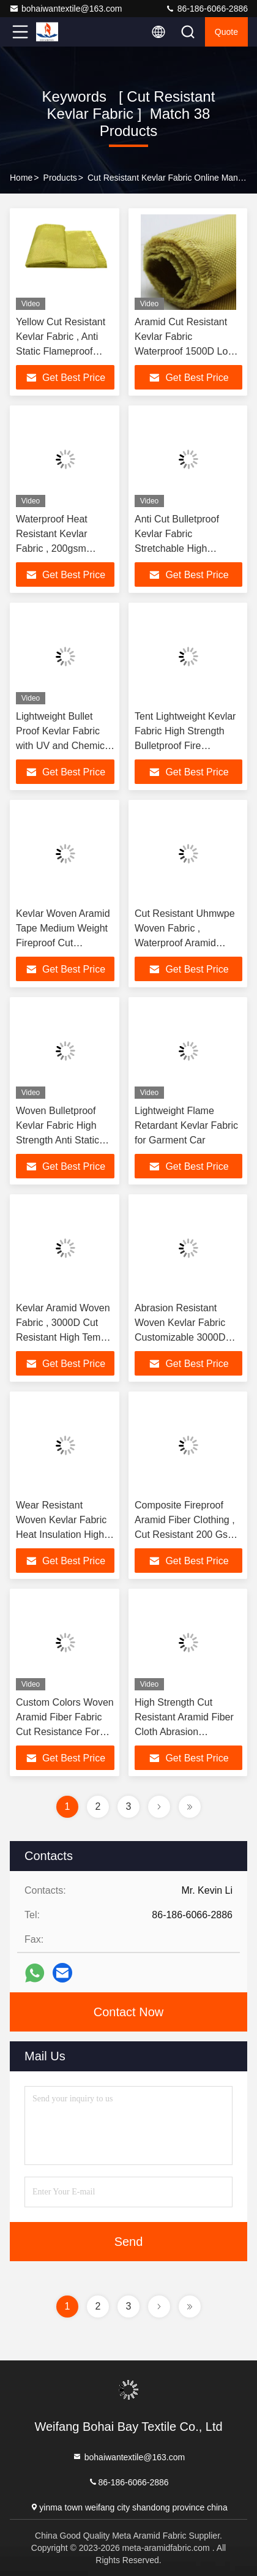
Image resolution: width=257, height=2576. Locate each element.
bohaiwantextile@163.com (65, 8)
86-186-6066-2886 (206, 8)
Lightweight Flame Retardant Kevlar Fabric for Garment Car (186, 1125)
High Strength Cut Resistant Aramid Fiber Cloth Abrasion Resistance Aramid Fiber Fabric (188, 1731)
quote (226, 32)
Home (21, 178)
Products (60, 178)
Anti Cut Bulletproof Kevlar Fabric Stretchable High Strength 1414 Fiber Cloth (178, 548)
